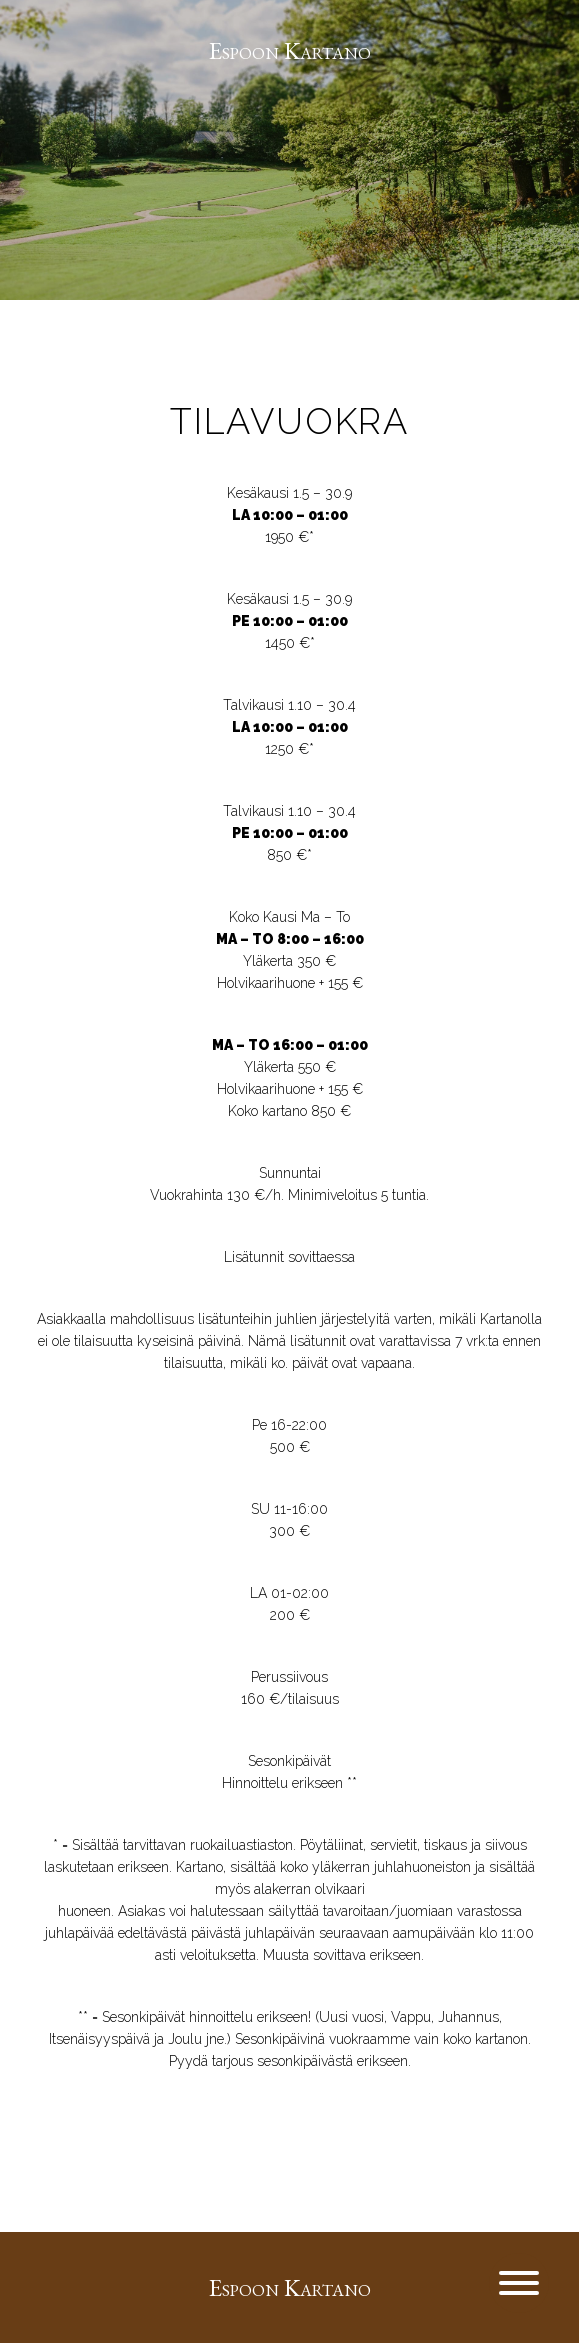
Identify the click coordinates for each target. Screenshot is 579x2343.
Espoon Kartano (290, 50)
